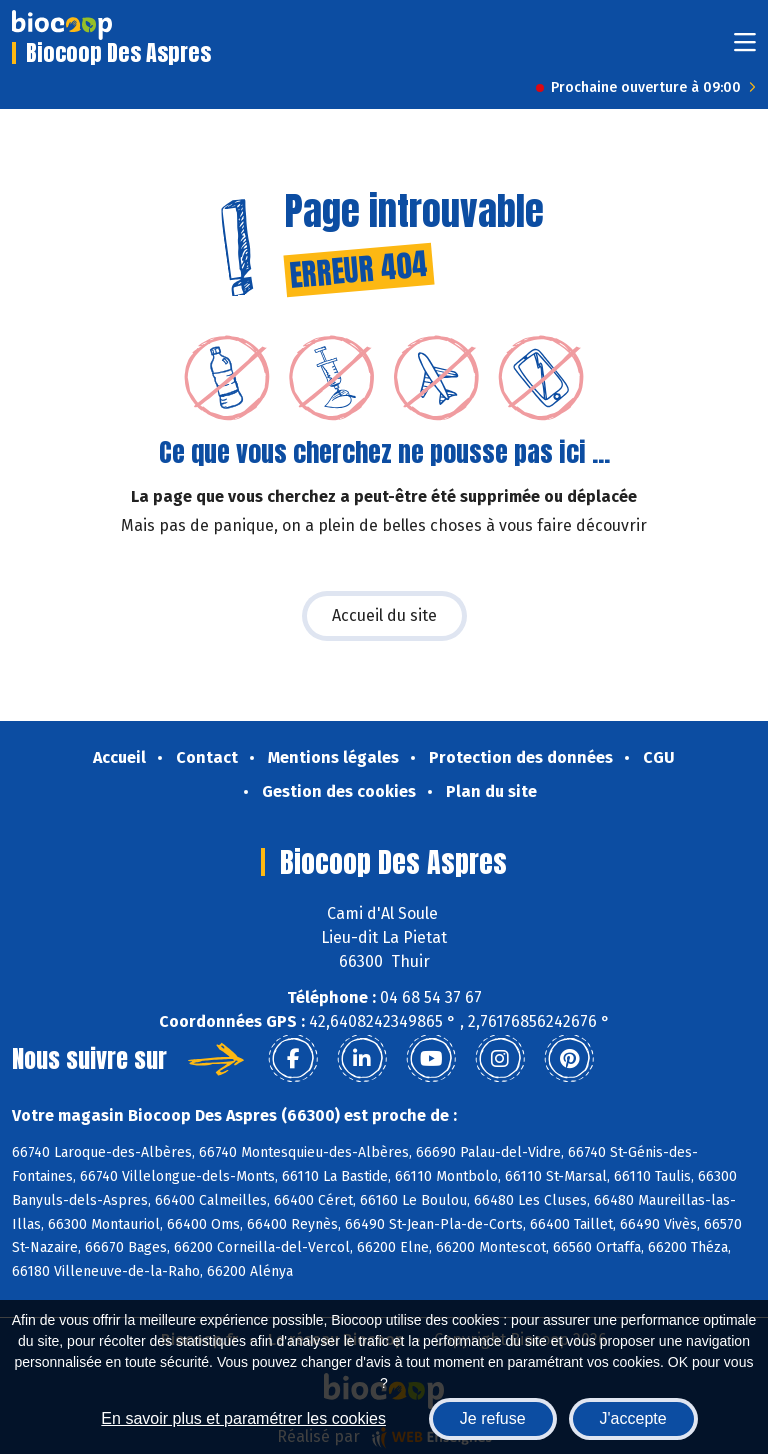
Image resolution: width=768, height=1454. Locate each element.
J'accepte (633, 1418)
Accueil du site (384, 615)
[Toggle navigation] (745, 48)
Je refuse (493, 1418)
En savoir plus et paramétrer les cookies (243, 1418)
